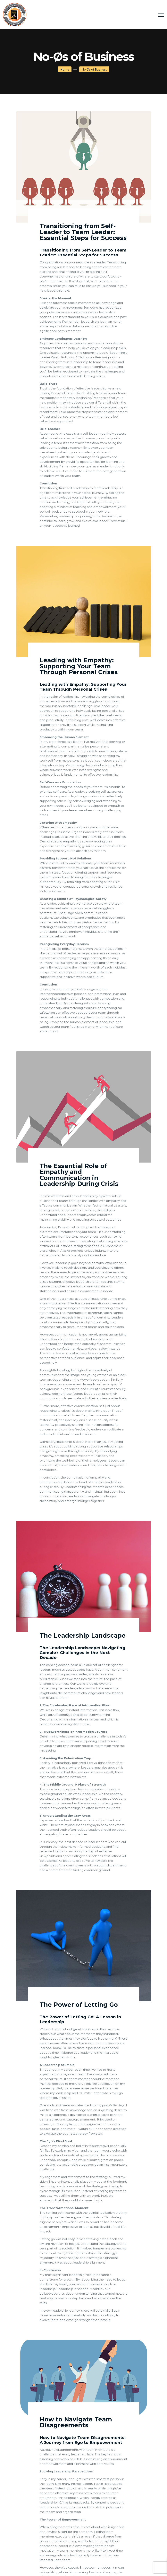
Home (64, 69)
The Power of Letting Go (79, 2004)
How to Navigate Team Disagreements (76, 2422)
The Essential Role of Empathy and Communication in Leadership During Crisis (79, 1174)
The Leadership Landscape (83, 1635)
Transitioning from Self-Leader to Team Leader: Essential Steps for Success (83, 232)
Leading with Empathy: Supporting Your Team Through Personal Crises (79, 666)
